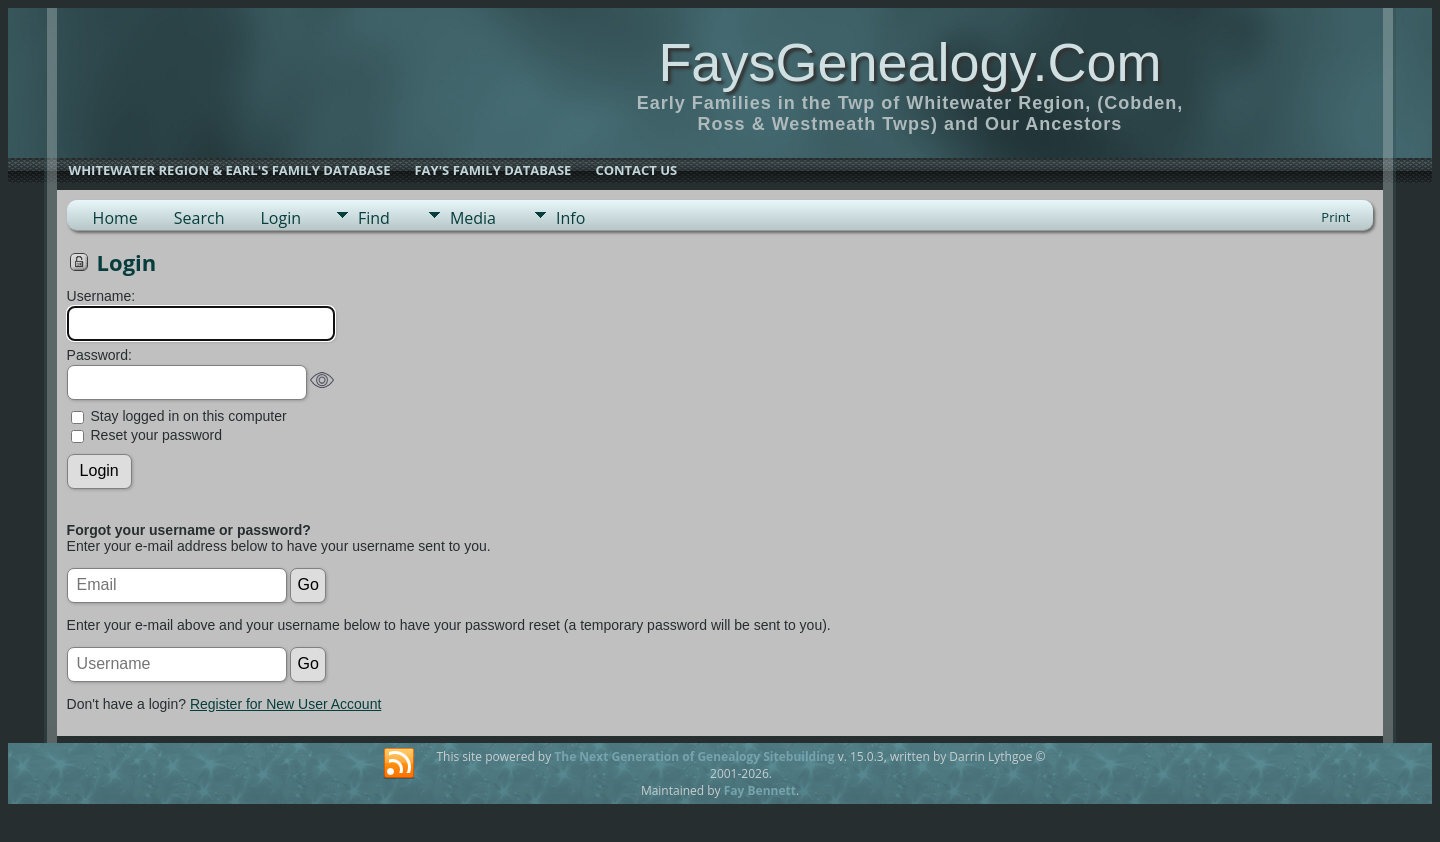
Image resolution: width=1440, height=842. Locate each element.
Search (199, 218)
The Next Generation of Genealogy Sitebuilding (694, 756)
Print (1335, 217)
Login (280, 218)
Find (374, 218)
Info (570, 218)
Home (115, 218)
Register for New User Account (285, 704)
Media (473, 218)
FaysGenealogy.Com (909, 62)
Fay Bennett (760, 790)
